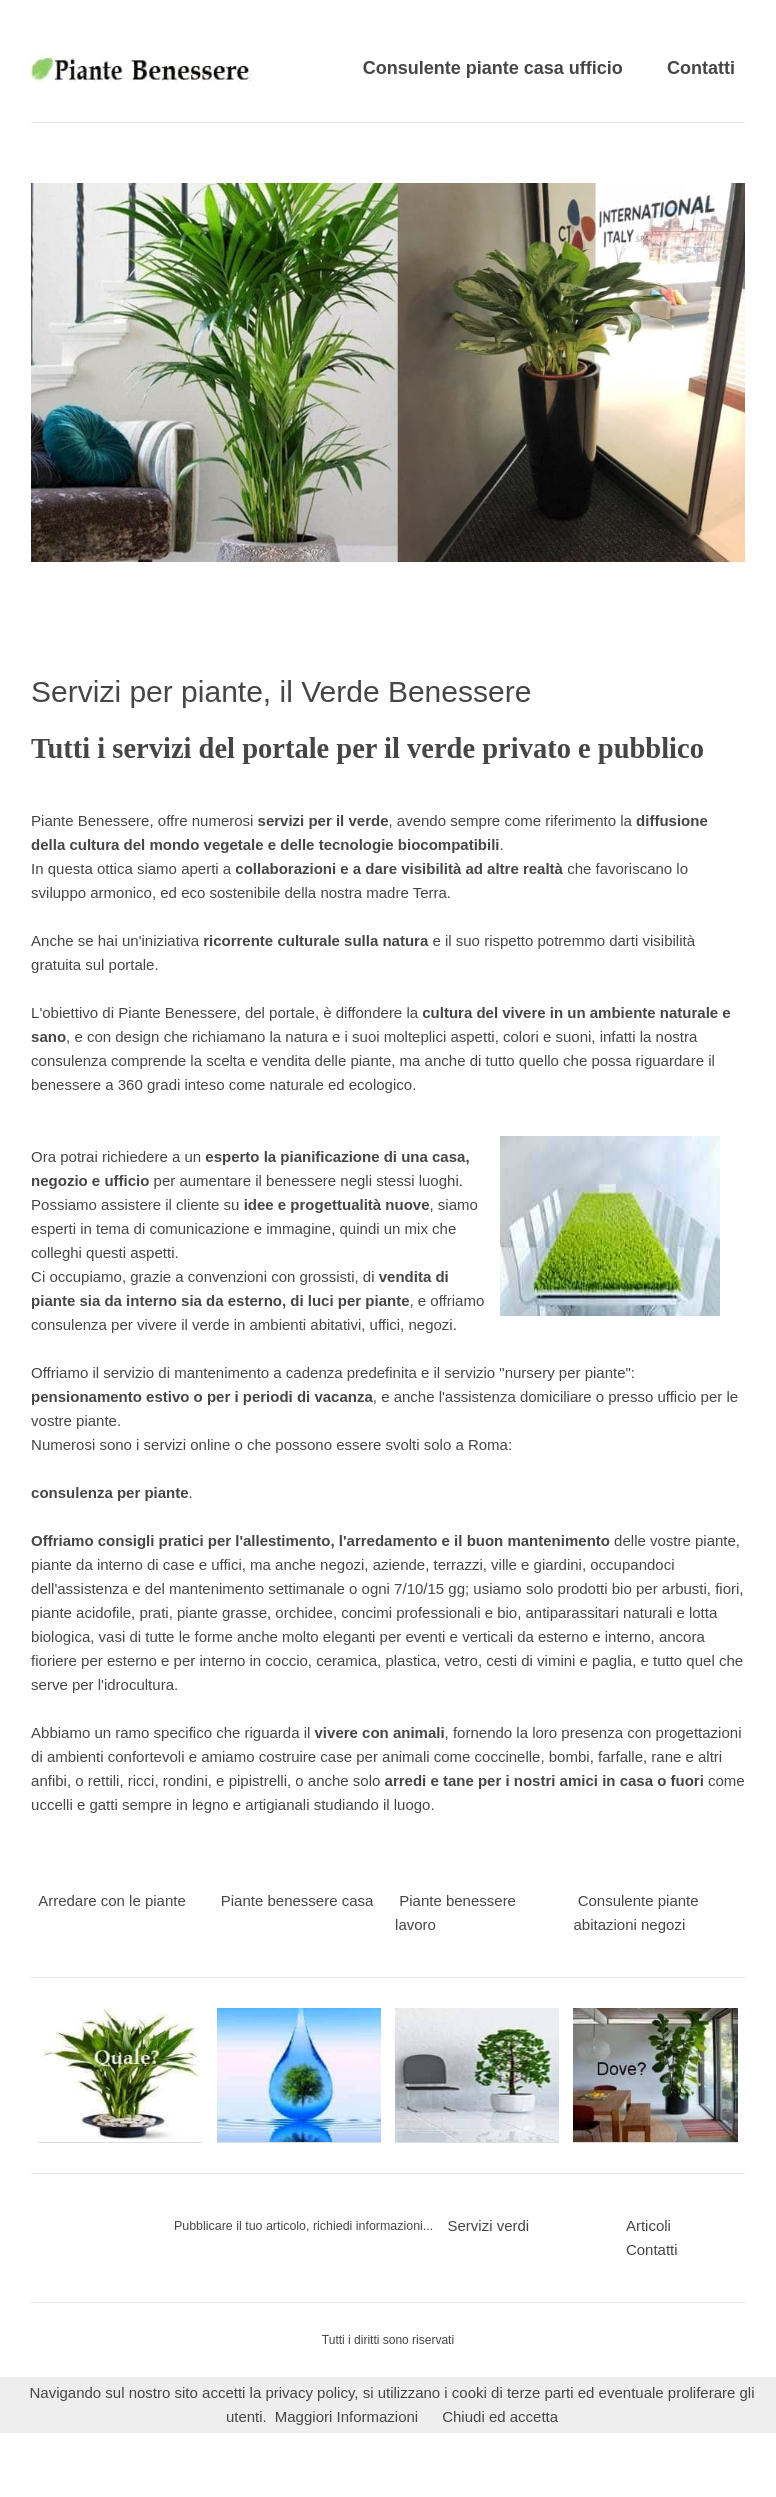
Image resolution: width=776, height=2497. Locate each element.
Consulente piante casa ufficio (493, 68)
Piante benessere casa (297, 1900)
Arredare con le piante (112, 1900)
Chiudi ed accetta (500, 2416)
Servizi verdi (488, 2225)
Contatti (701, 68)
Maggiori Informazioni (346, 2416)
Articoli (648, 2225)
